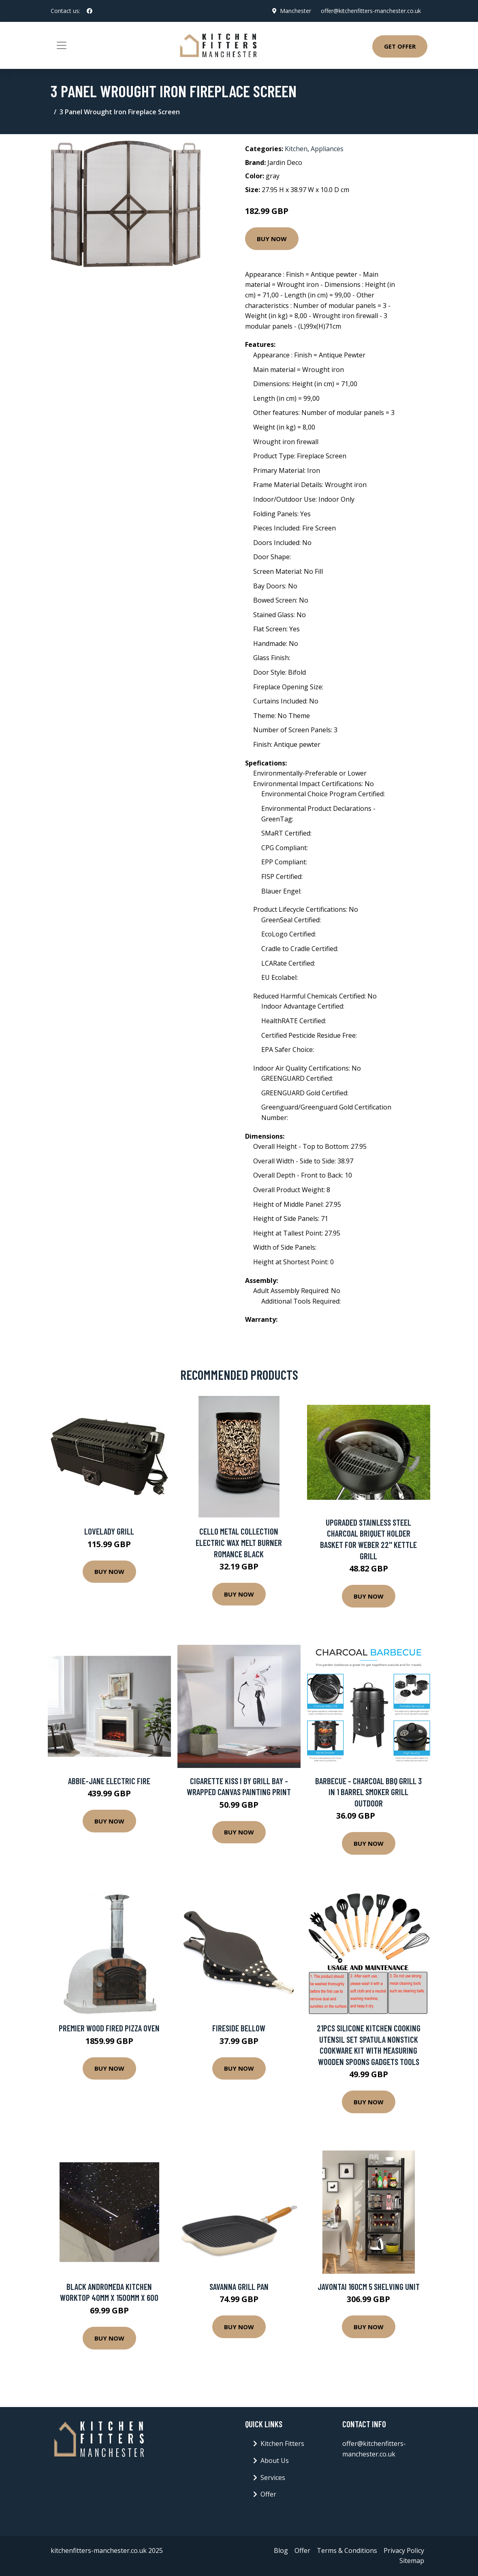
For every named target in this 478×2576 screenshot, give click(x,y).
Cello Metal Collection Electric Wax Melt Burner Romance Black (239, 1542)
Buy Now (272, 239)
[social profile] (89, 11)
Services (272, 2477)
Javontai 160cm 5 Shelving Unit (369, 2286)
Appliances (327, 148)
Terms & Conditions (347, 2550)
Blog (281, 2550)
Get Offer (400, 46)
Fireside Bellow (238, 2028)
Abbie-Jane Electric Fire (109, 1781)
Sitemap (411, 2560)
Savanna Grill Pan (239, 2286)
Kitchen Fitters (282, 2443)
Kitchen (296, 148)
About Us (274, 2460)
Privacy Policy (404, 2550)
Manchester (295, 11)
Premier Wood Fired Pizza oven (109, 2028)
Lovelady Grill (109, 1531)
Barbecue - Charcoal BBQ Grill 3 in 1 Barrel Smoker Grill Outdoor (368, 1792)
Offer (268, 2494)
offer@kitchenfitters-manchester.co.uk (371, 11)
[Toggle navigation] (62, 45)
